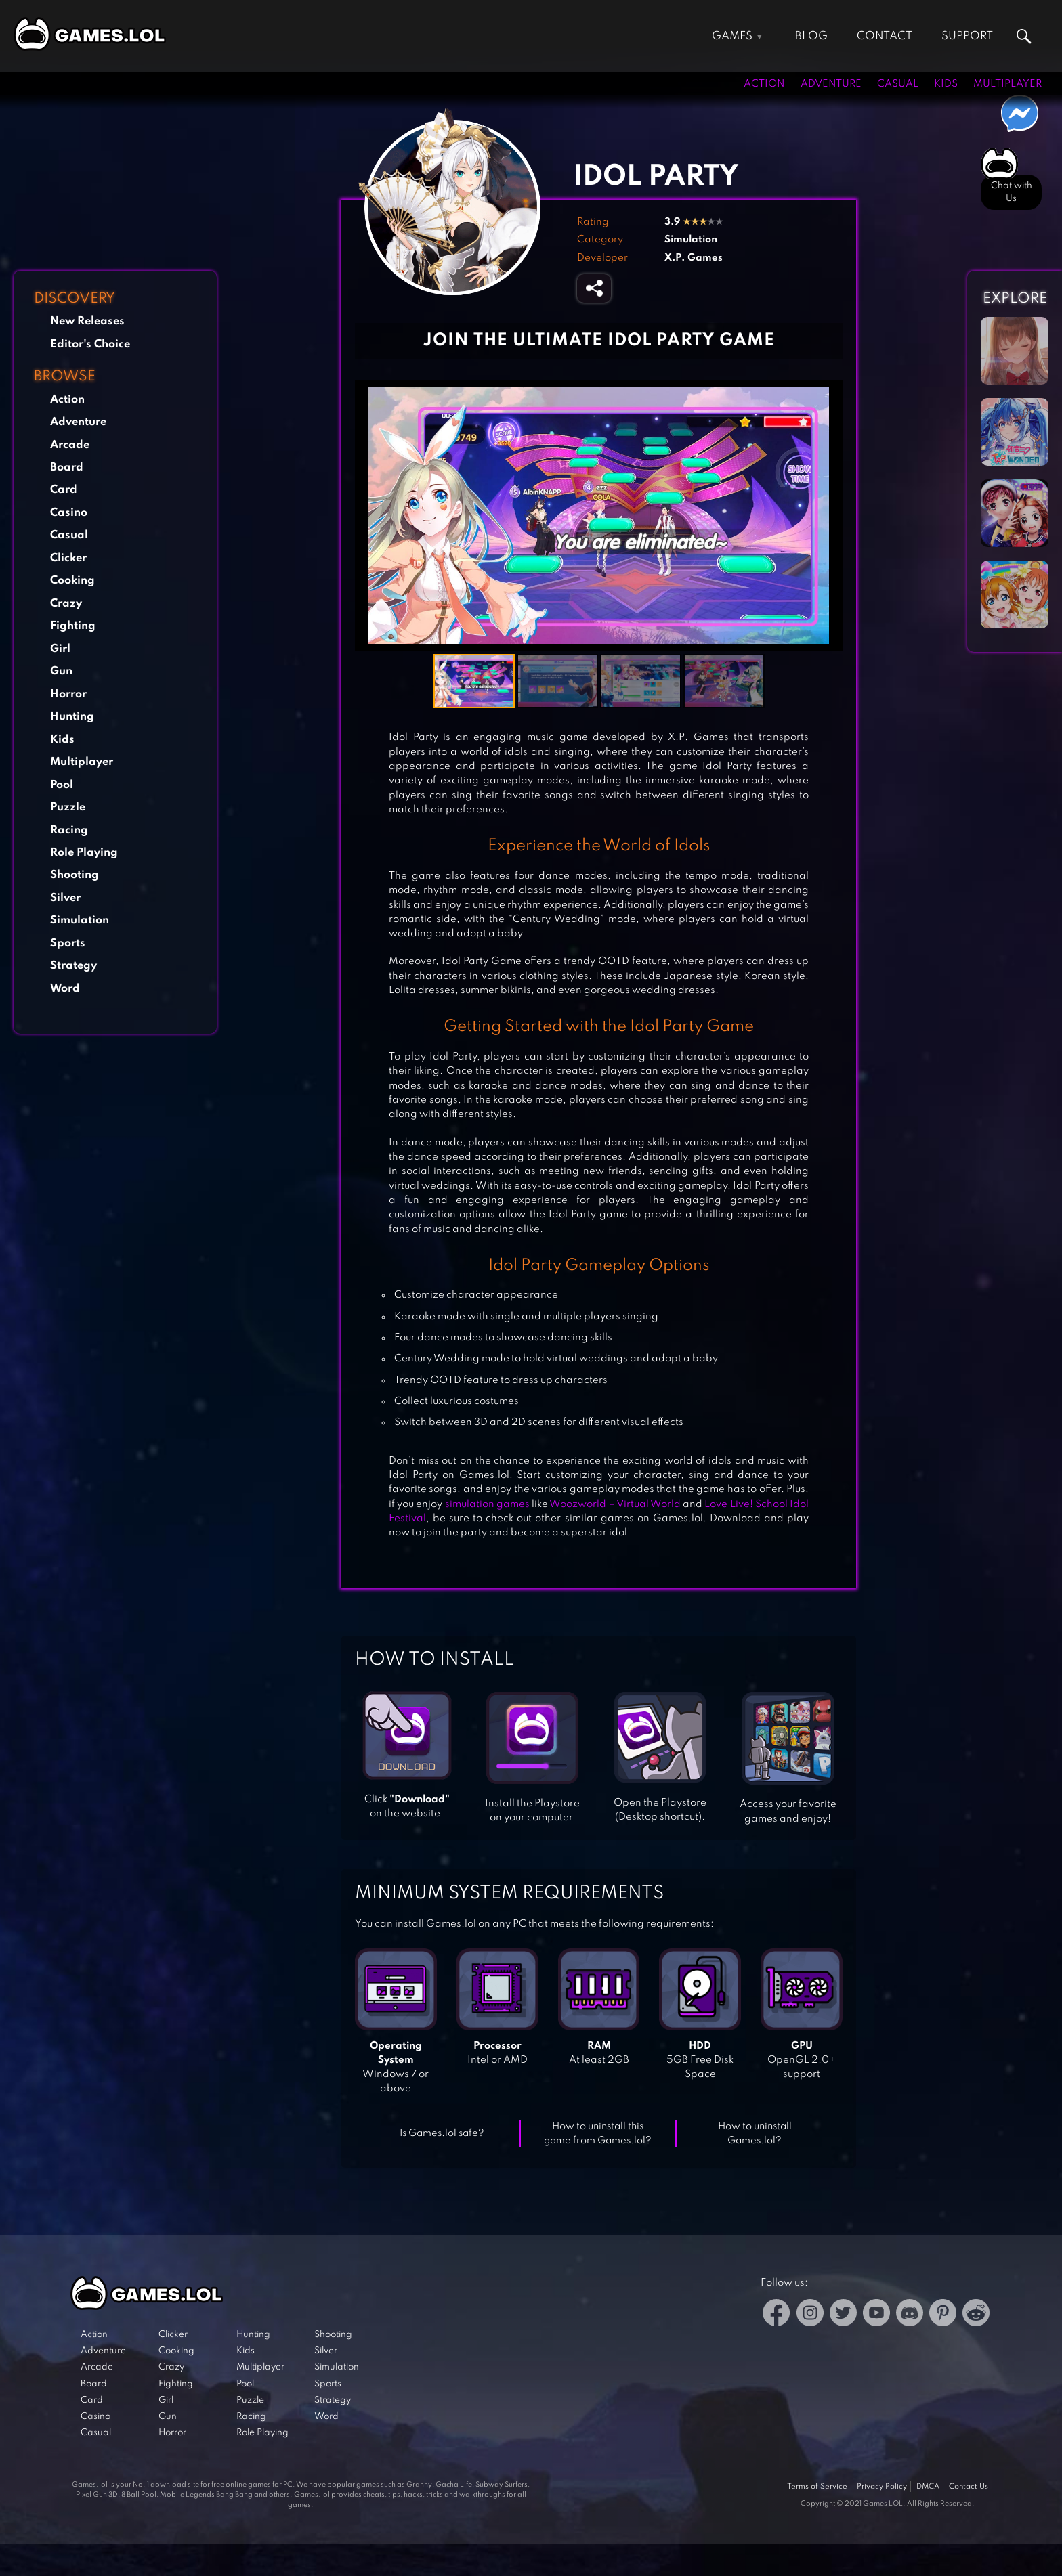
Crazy (66, 603)
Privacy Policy (882, 2487)
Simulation (79, 920)
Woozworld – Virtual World (615, 1504)
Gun (61, 671)
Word (65, 989)
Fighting (72, 626)
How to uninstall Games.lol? (755, 2133)
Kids (946, 84)
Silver (65, 898)
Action (764, 84)
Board (66, 467)
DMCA (927, 2487)
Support (967, 36)
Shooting (74, 875)
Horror (68, 694)
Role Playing (84, 852)
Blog (811, 36)
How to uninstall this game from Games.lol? (598, 2133)
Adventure (831, 84)
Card (63, 490)
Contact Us (968, 2487)
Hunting (72, 716)
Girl (60, 649)
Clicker (68, 558)
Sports (67, 943)
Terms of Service (817, 2487)
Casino (68, 513)
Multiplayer (1007, 84)
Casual (897, 84)
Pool (61, 785)
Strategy (73, 966)
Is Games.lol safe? (442, 2133)
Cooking (72, 580)
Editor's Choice (90, 344)
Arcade (69, 445)
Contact (884, 36)
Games (732, 36)
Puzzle (67, 807)
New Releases (87, 321)
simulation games (487, 1504)
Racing (69, 830)
